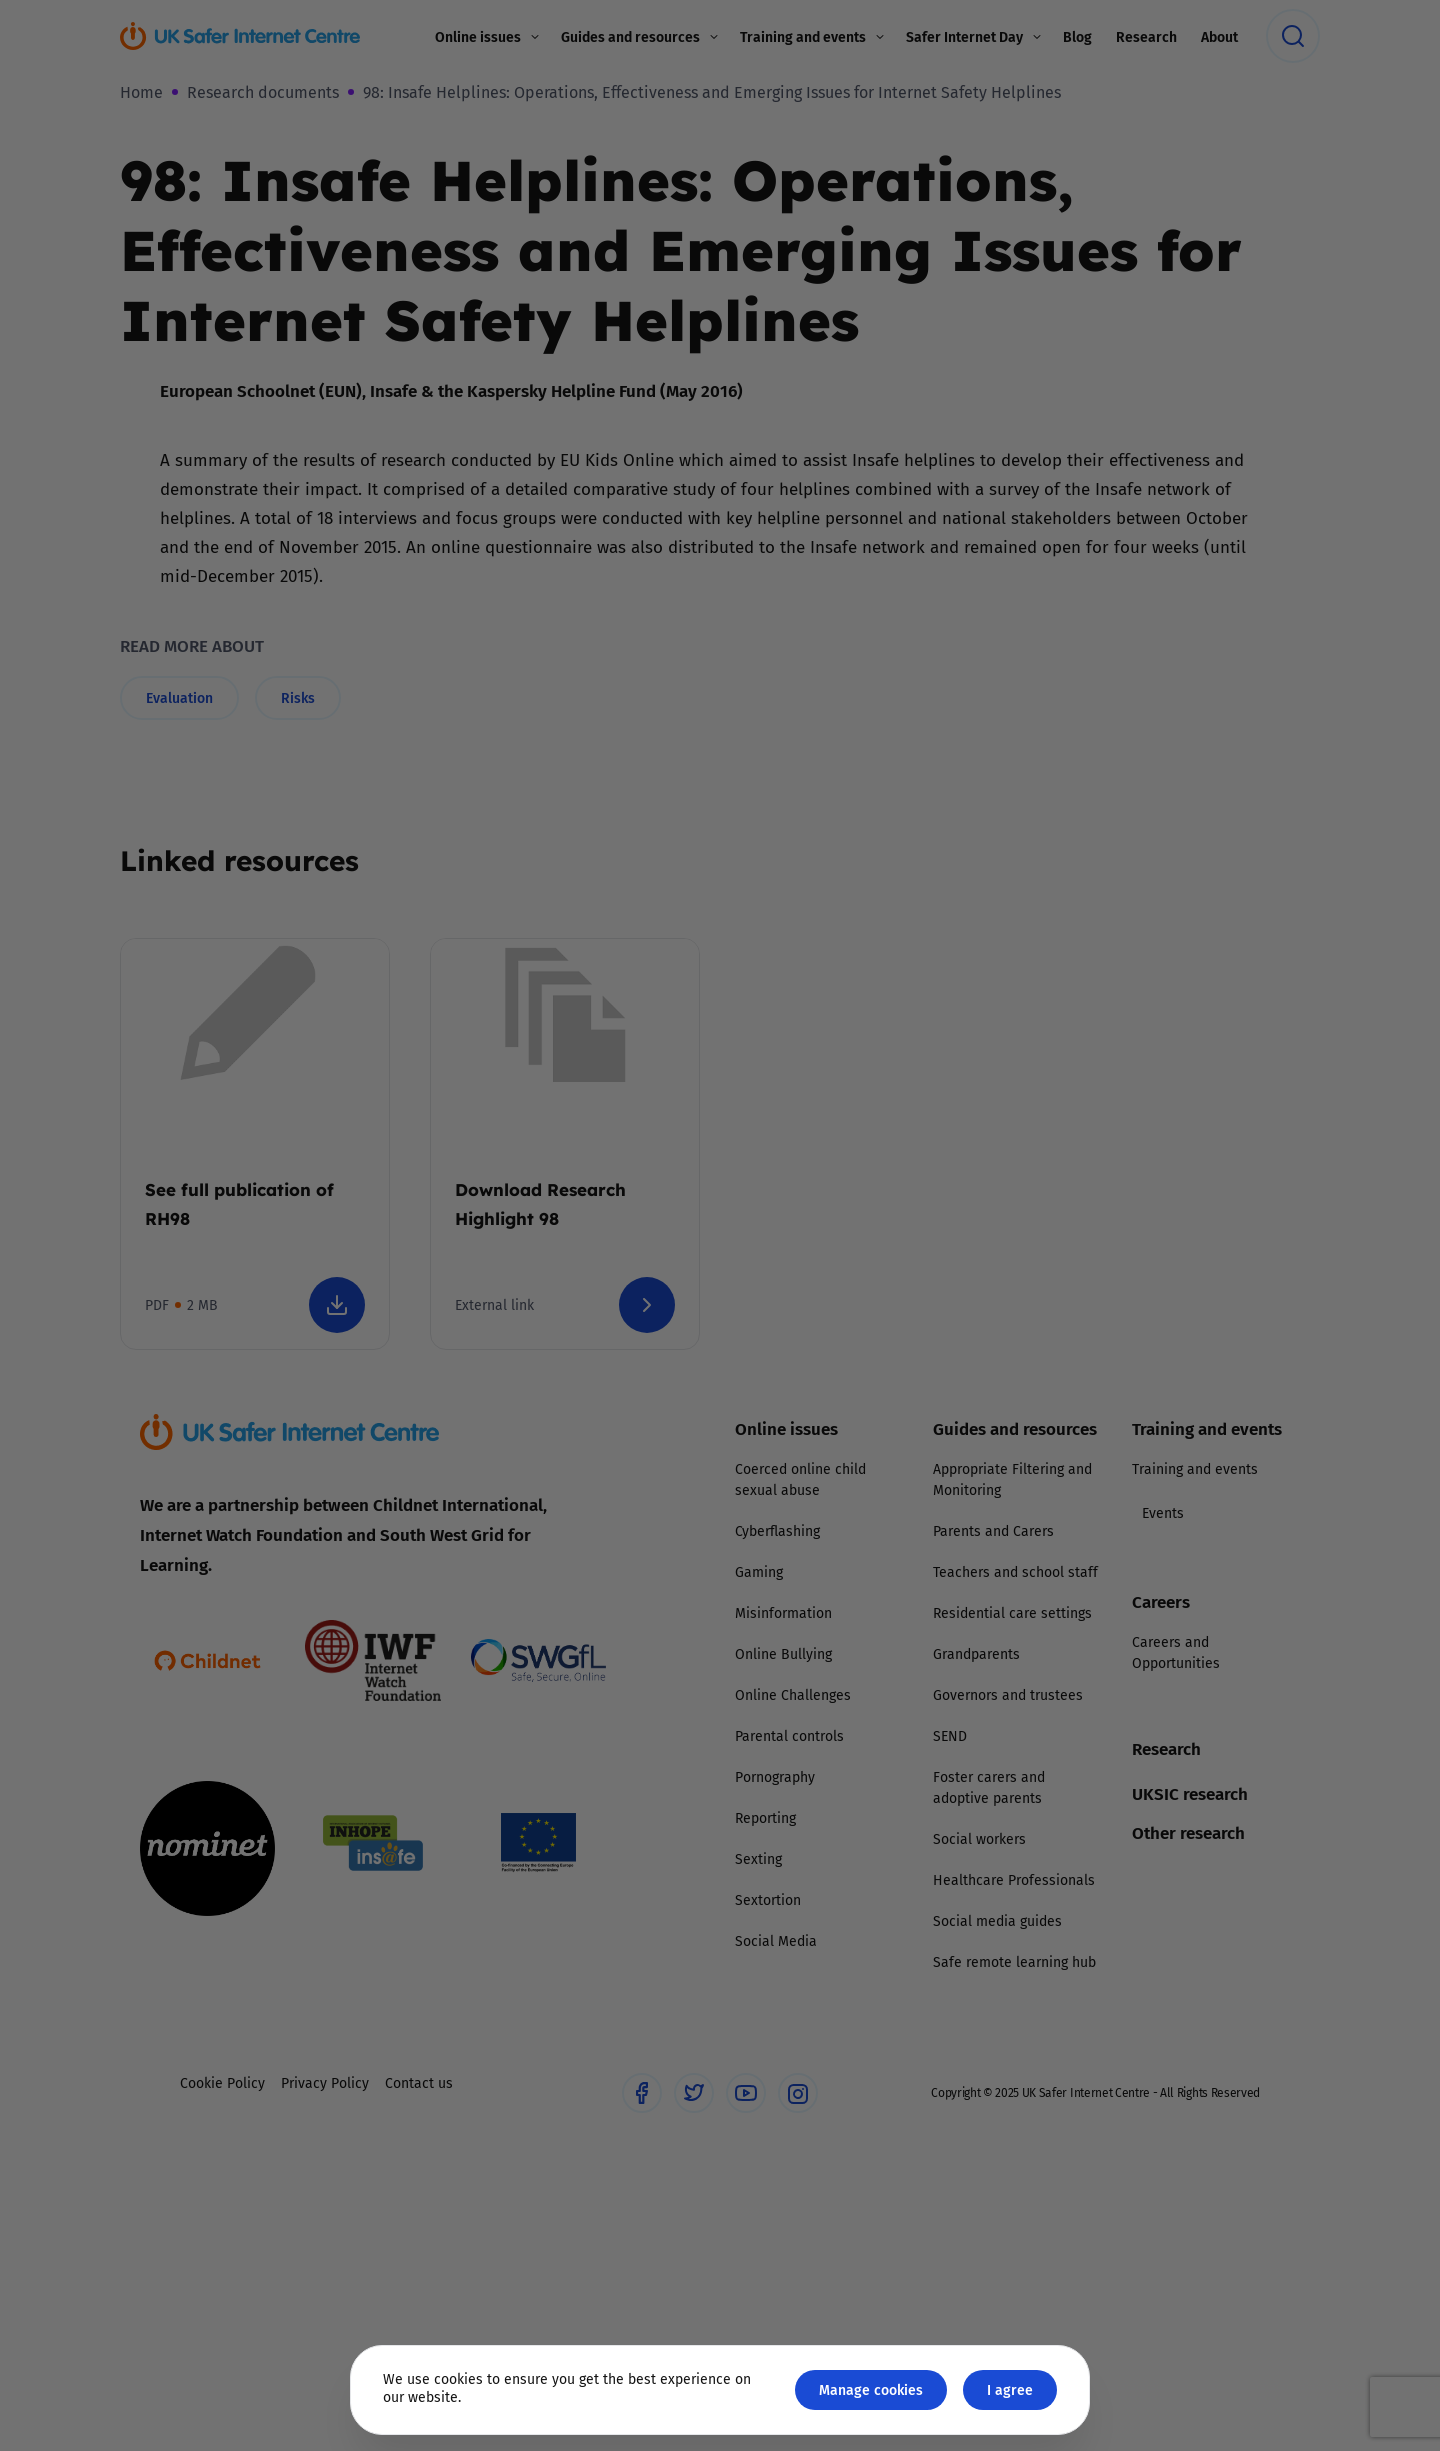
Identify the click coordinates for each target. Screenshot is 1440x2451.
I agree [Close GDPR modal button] (1010, 2389)
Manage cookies (871, 2389)
